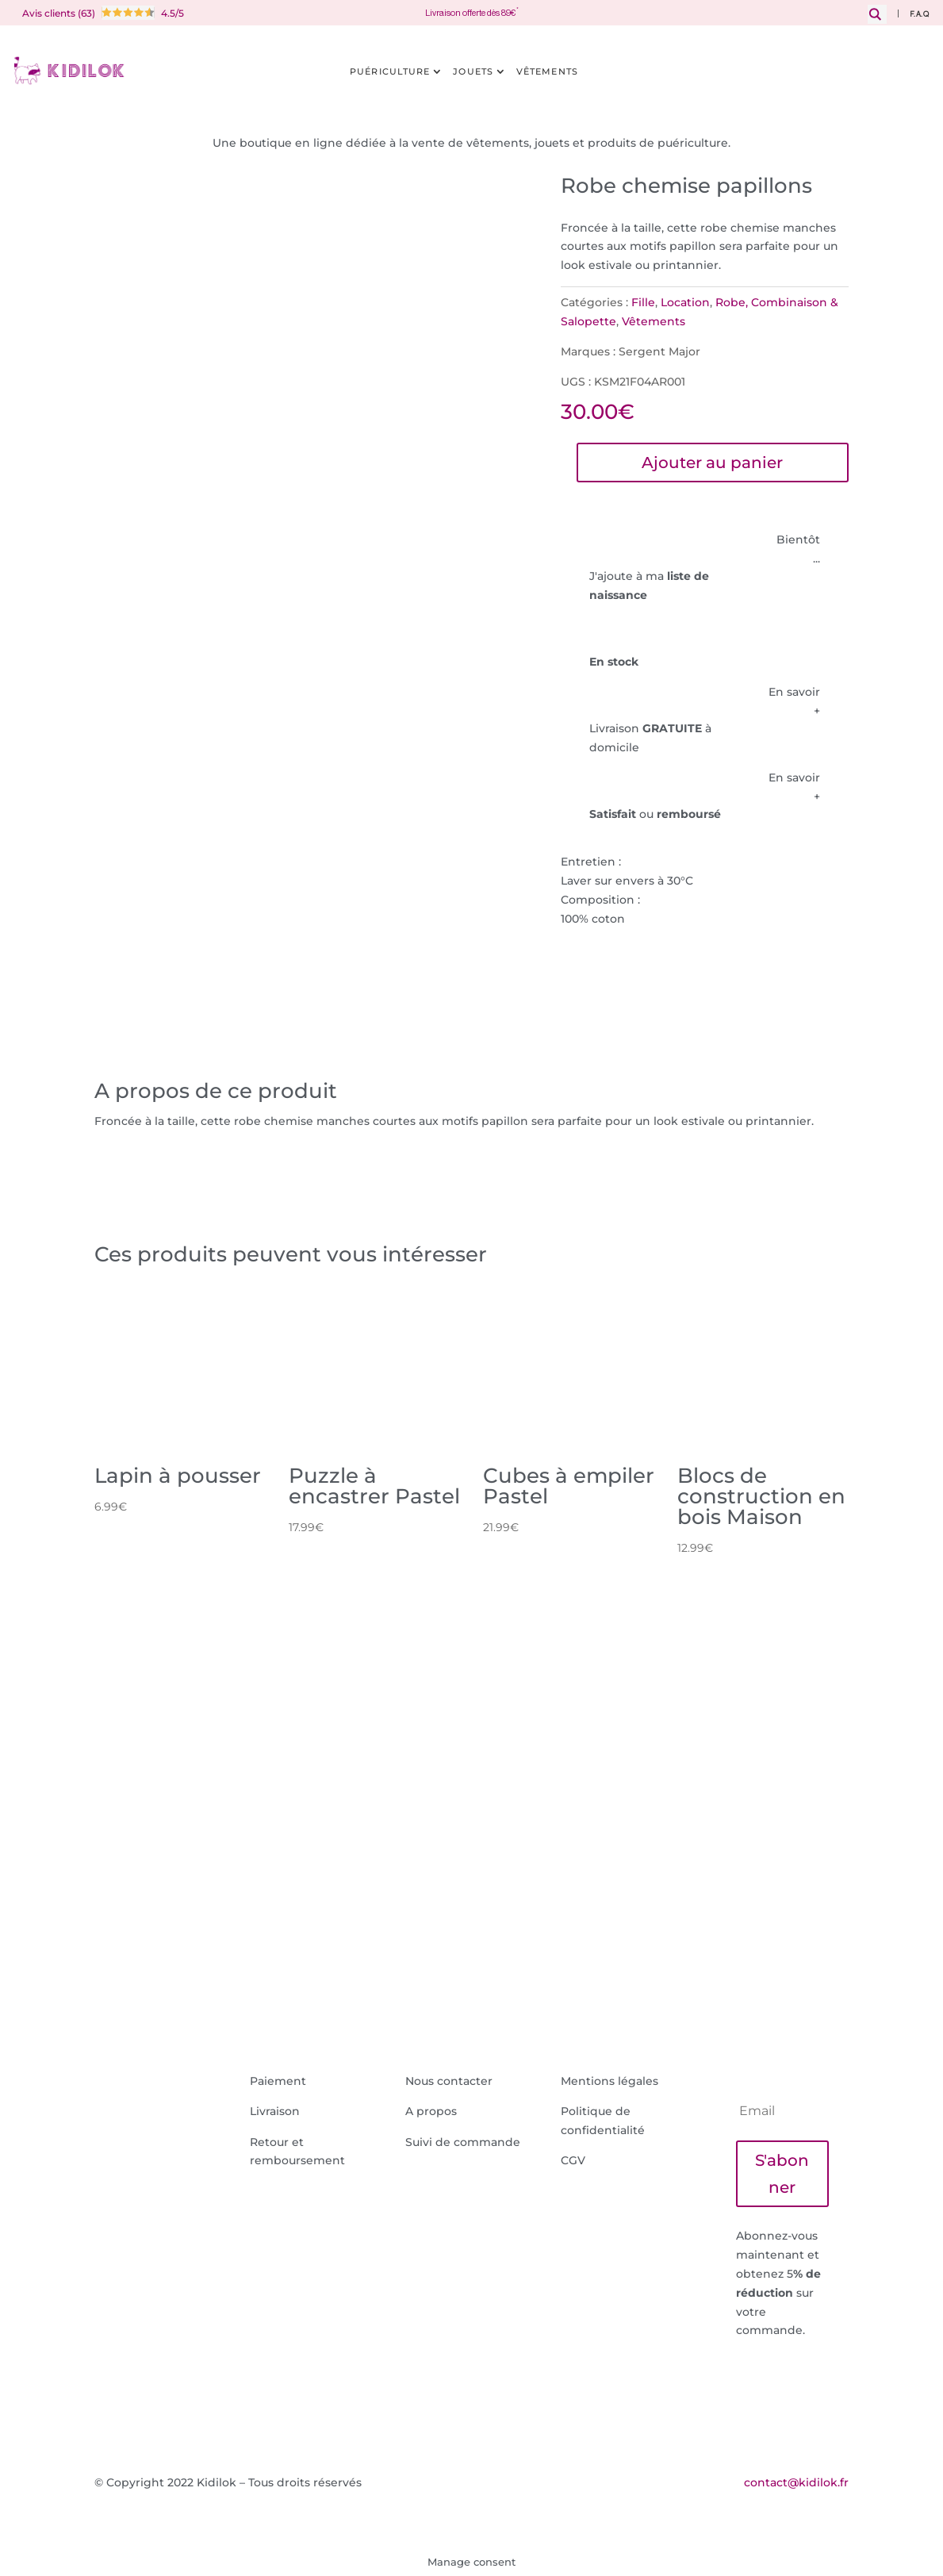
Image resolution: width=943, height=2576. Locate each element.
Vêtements (547, 71)
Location (685, 302)
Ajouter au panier (712, 462)
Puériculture (390, 71)
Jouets (473, 71)
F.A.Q (919, 14)
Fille (643, 302)
